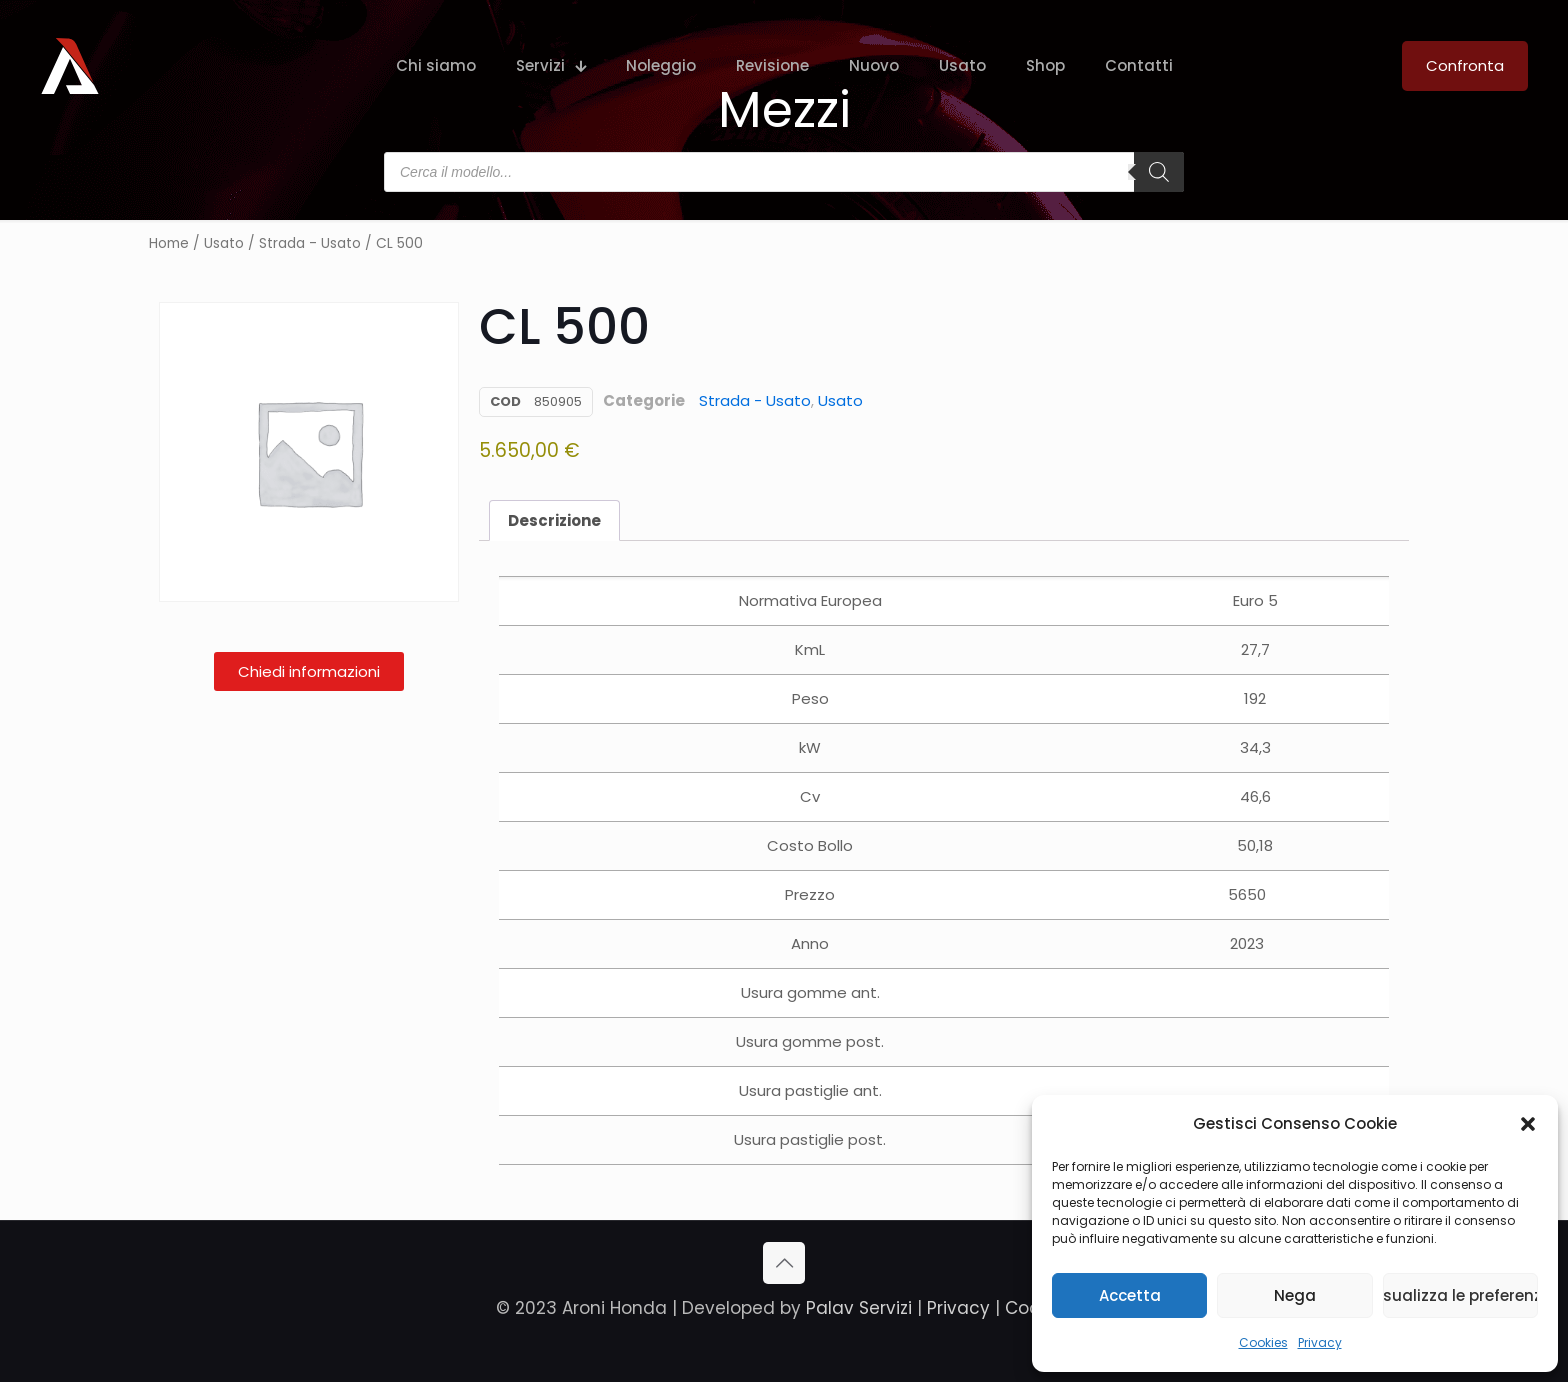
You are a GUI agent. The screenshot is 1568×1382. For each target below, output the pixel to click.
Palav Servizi (859, 1308)
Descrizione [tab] (554, 520)
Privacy (1320, 1342)
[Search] (1159, 172)
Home (169, 243)
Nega (1295, 1295)
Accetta (1130, 1295)
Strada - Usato (310, 243)
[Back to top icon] (784, 1263)
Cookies (1263, 1342)
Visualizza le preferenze (1460, 1295)
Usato (224, 243)
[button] (1528, 1124)
